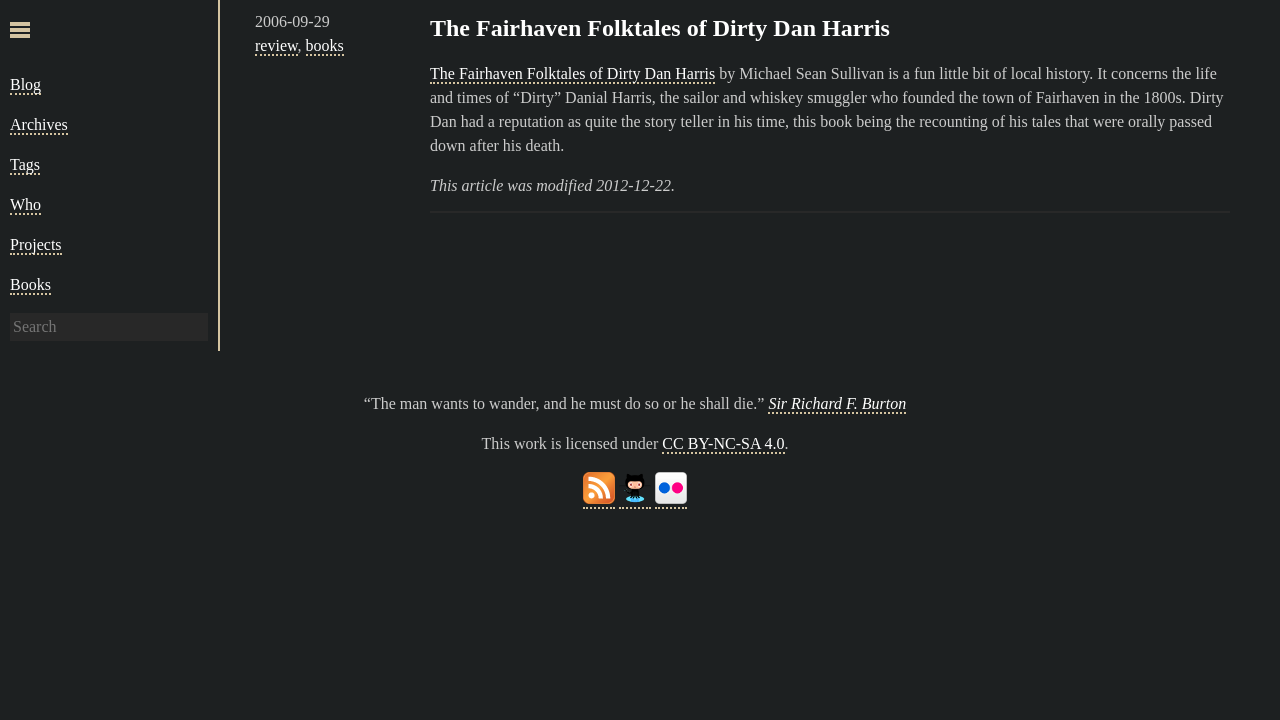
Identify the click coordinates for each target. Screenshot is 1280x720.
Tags (25, 164)
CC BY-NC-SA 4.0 (723, 443)
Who (25, 204)
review (276, 45)
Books (30, 284)
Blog (25, 84)
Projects (36, 244)
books (325, 45)
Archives (39, 124)
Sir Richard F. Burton (837, 403)
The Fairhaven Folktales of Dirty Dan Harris (660, 28)
